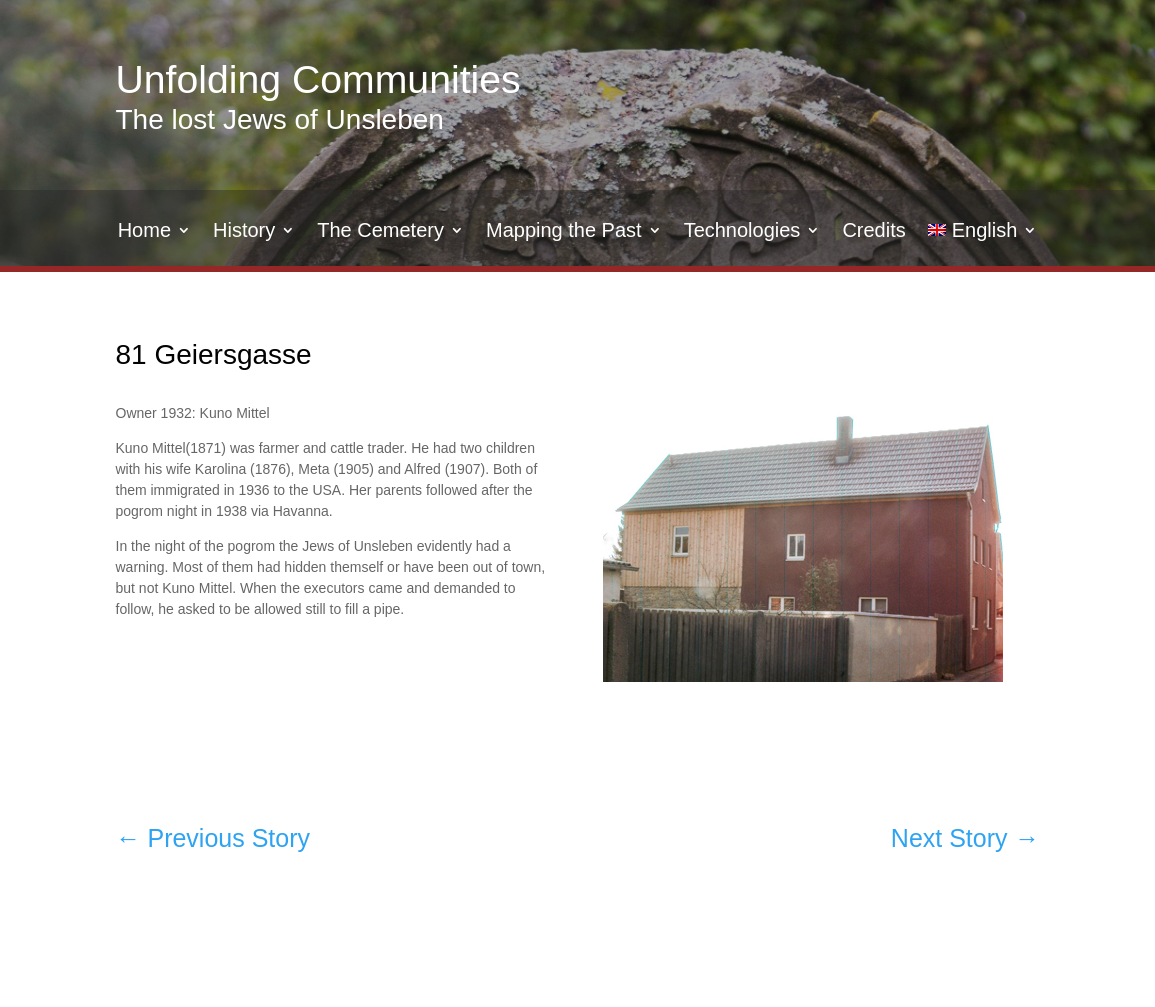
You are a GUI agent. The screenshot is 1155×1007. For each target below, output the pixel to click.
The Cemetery (380, 232)
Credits (873, 232)
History (244, 232)
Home (144, 232)
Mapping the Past (564, 232)
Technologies (742, 232)
